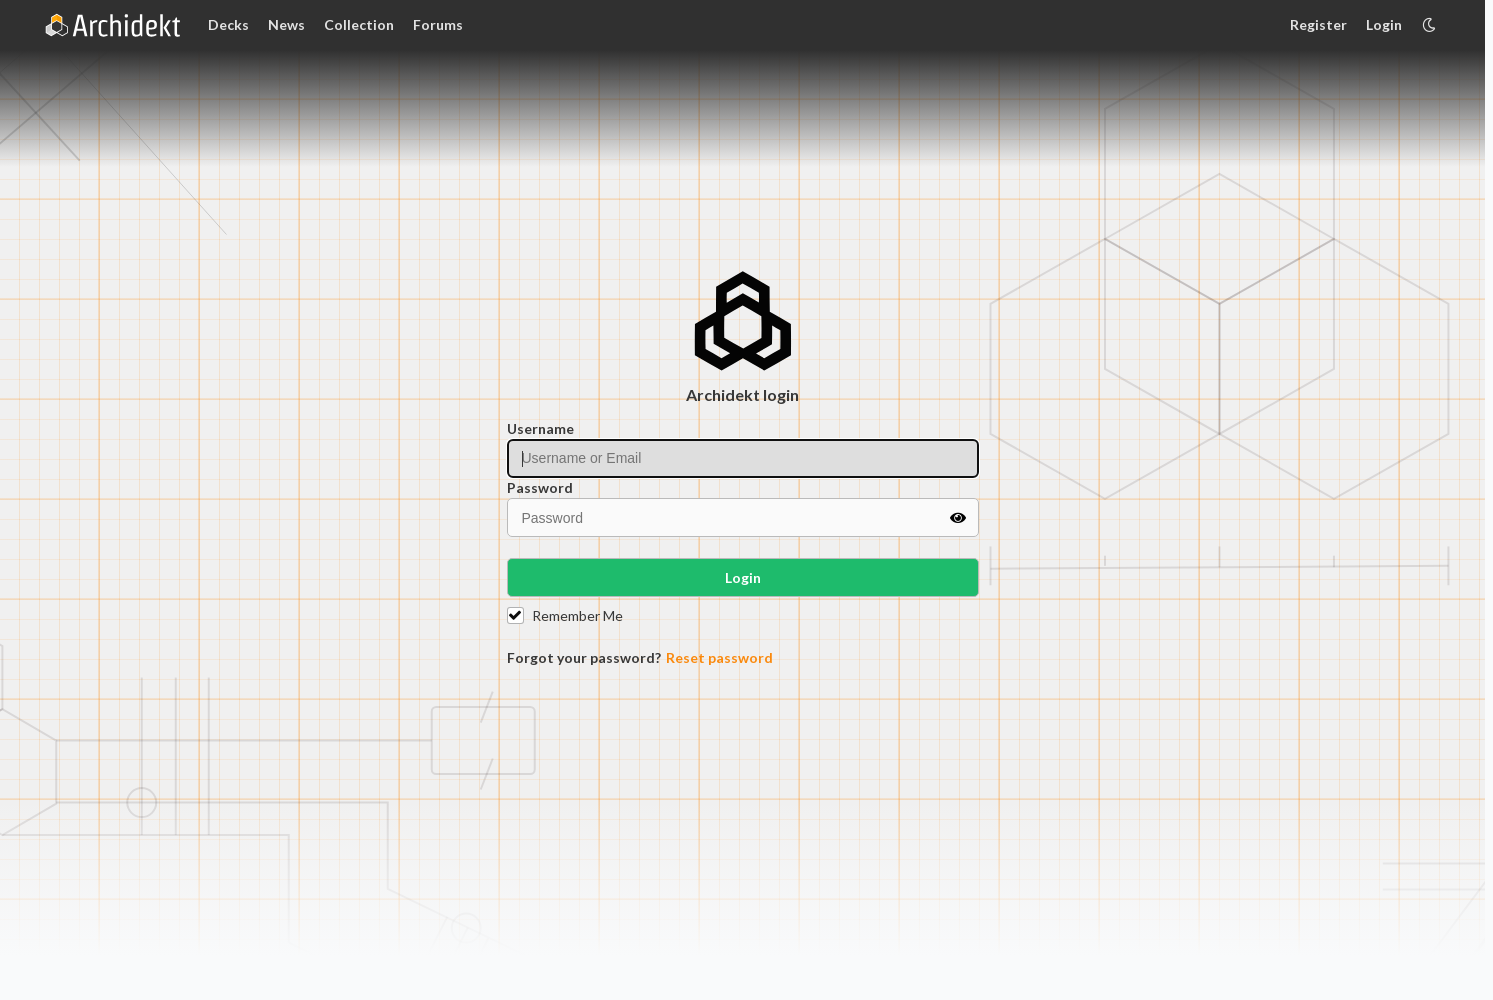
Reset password (719, 657)
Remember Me (577, 615)
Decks (228, 24)
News (286, 24)
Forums (438, 24)
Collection (359, 24)
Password (540, 487)
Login (1384, 24)
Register (1318, 24)
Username (540, 428)
